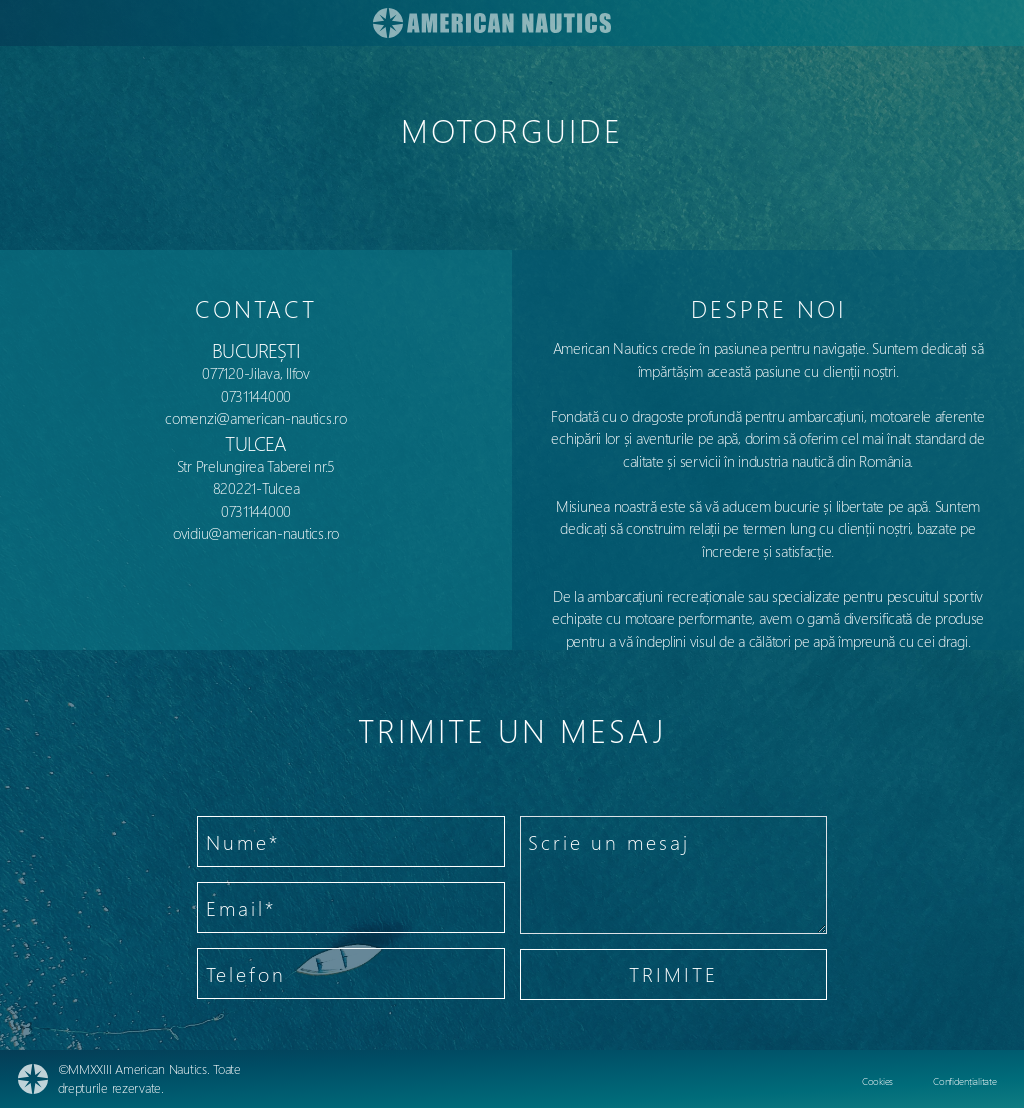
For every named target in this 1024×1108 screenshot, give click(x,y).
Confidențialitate (964, 1081)
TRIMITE (673, 973)
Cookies (877, 1081)
